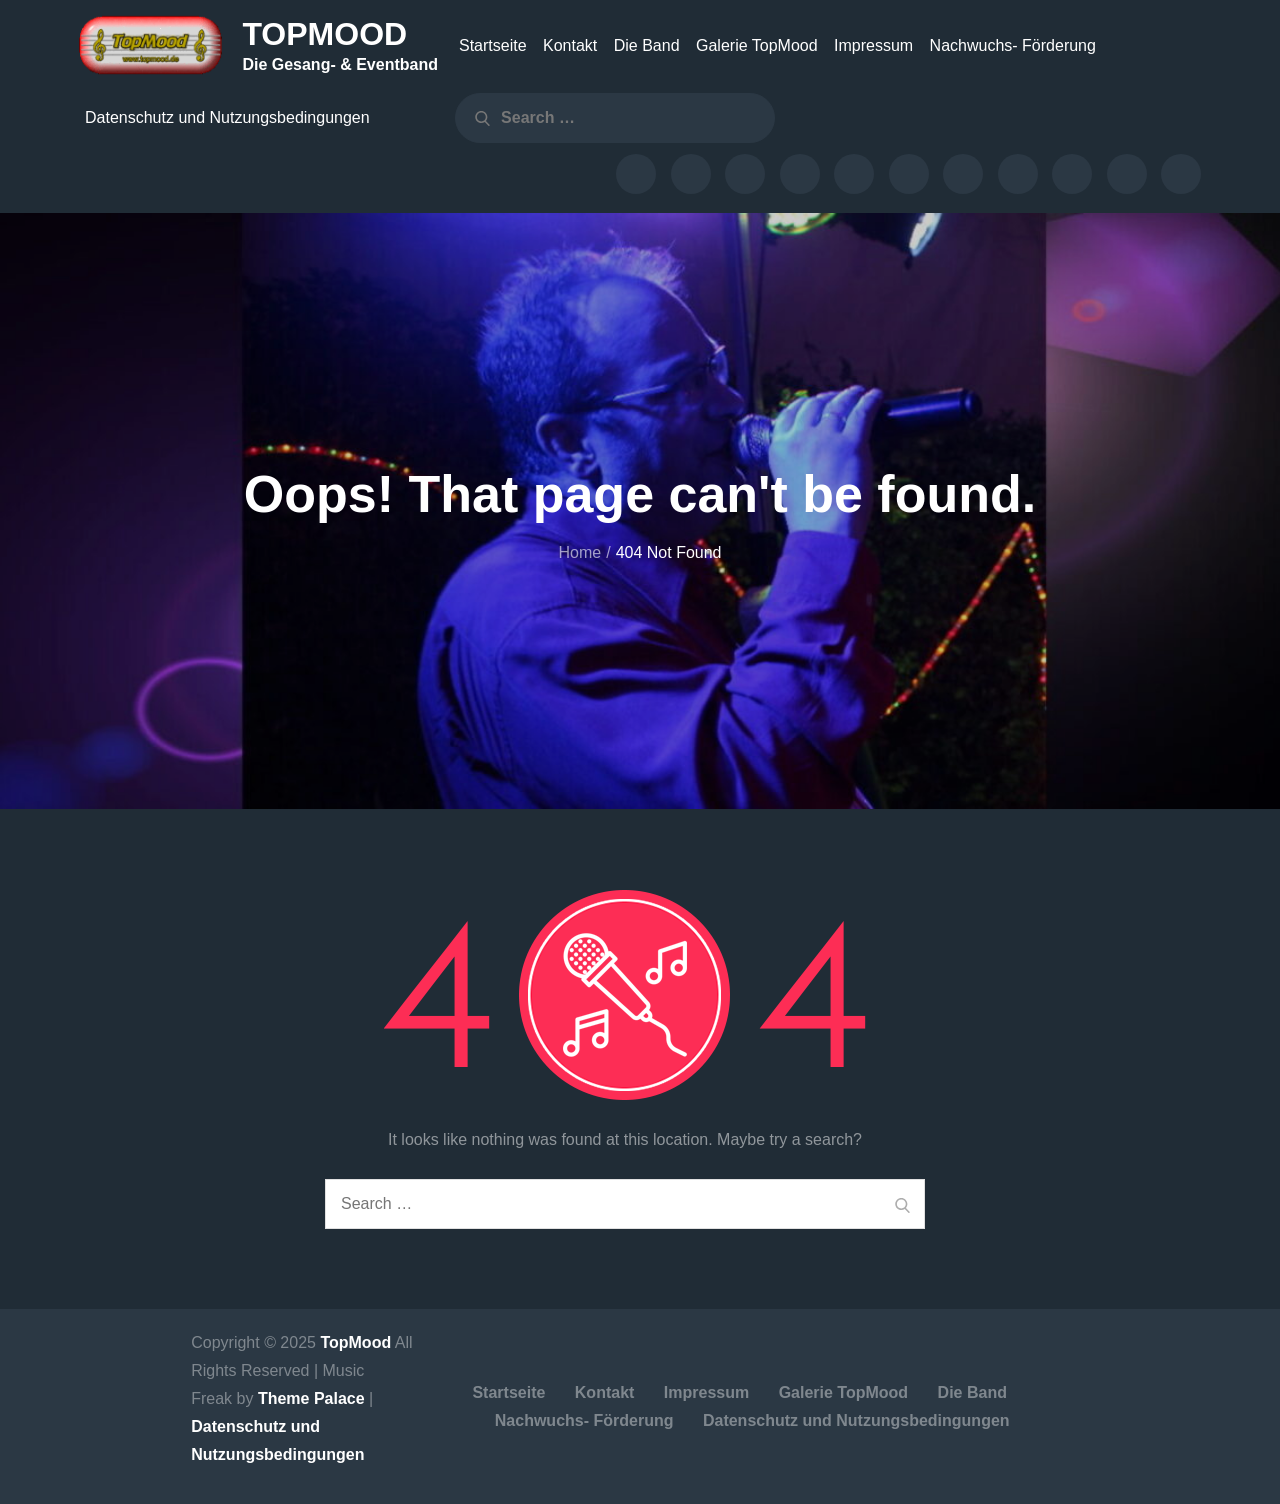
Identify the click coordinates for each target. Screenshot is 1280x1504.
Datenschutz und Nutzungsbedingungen (227, 117)
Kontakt (570, 45)
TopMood (324, 34)
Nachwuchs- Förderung (1013, 45)
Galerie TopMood (757, 45)
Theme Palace (311, 1398)
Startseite (493, 45)
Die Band (647, 45)
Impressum (873, 45)
